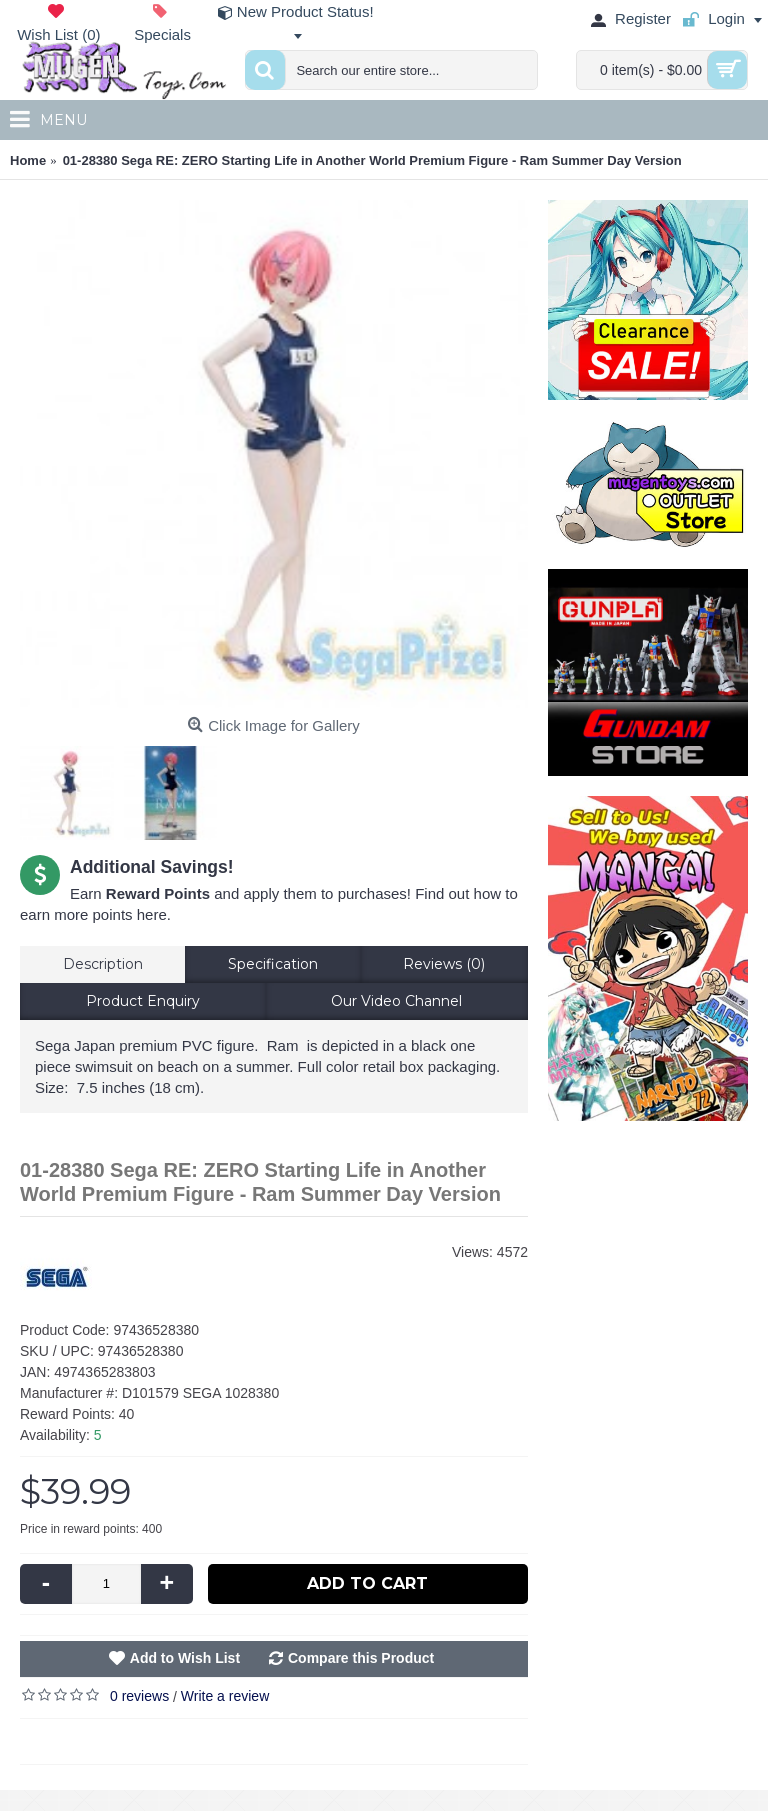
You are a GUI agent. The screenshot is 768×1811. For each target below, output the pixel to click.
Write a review (225, 1696)
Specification (273, 964)
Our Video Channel (396, 1001)
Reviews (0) (444, 964)
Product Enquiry (143, 1001)
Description (103, 964)
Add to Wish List (185, 1658)
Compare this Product (361, 1658)
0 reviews (139, 1696)
